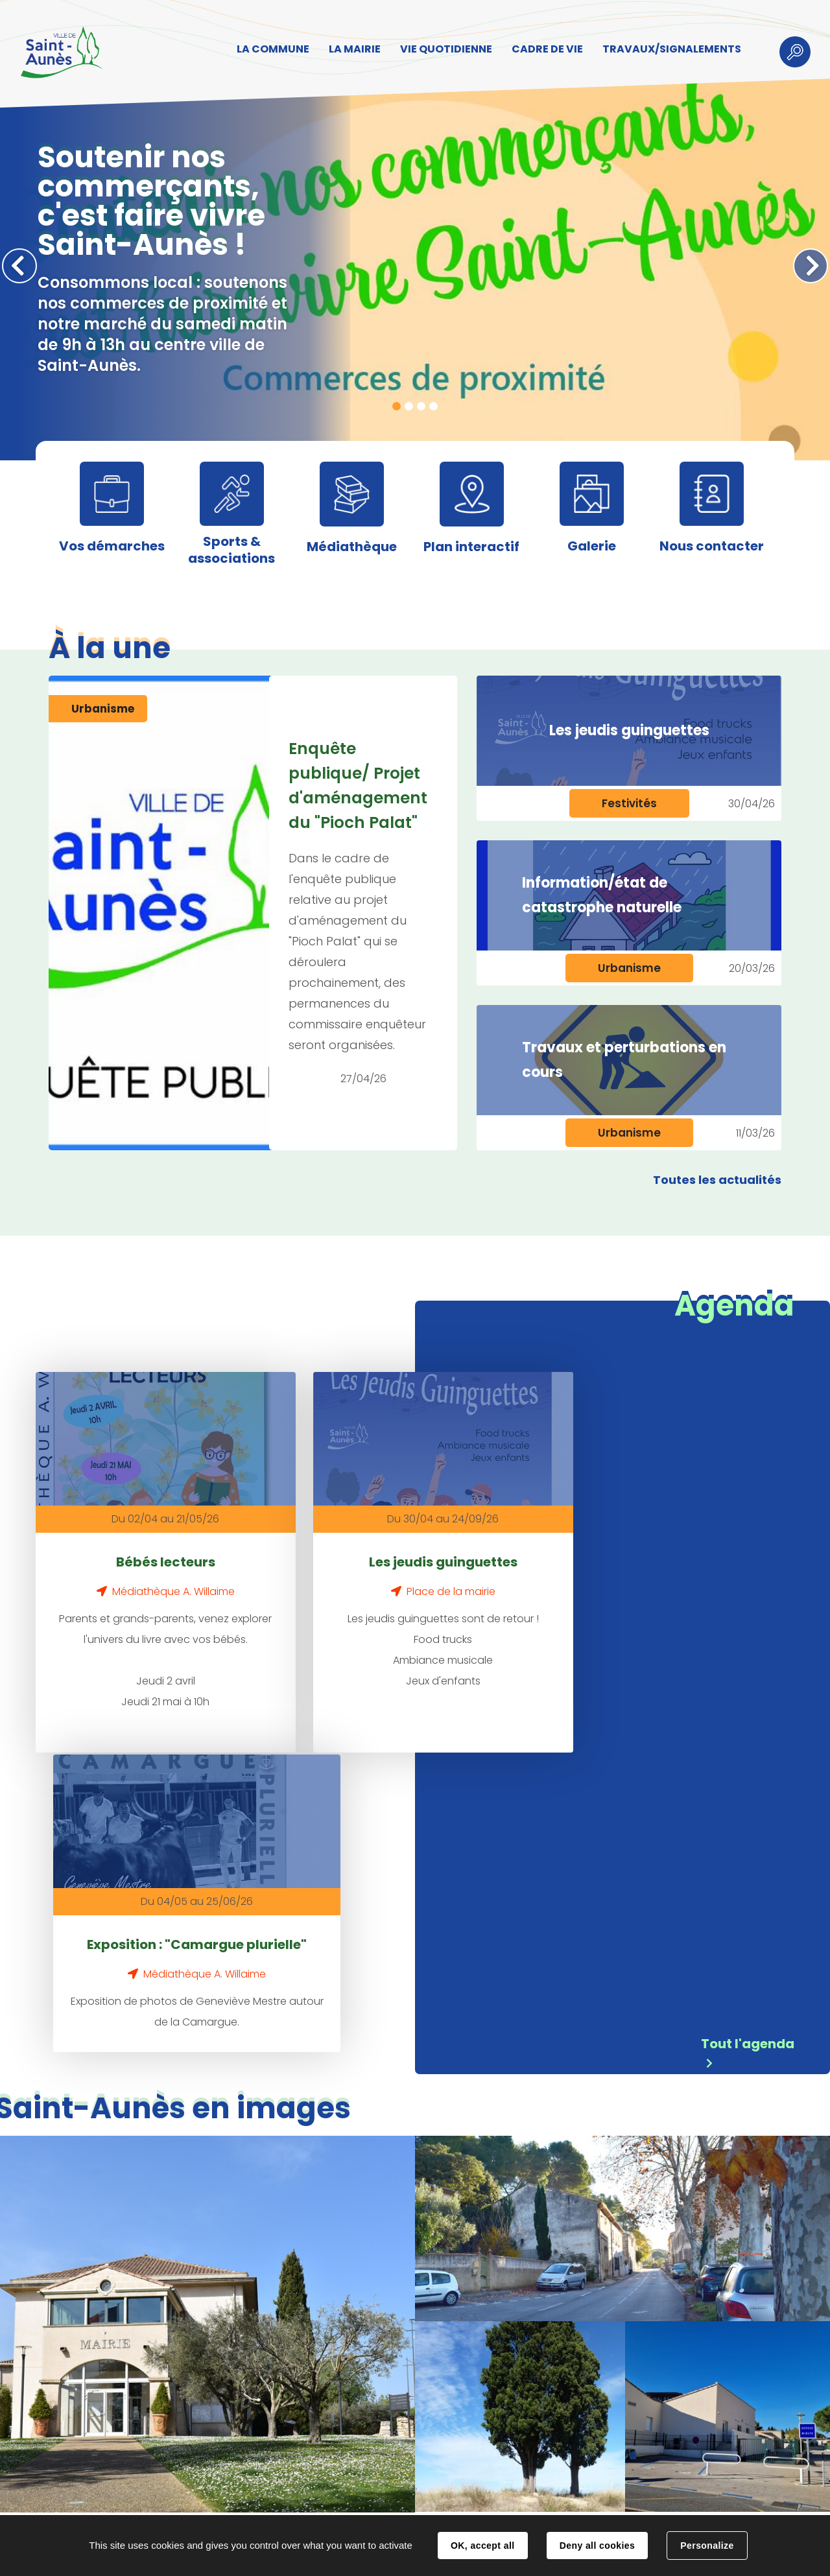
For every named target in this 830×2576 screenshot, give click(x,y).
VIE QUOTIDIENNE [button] (442, 49)
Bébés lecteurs (134, 1539)
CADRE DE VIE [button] (543, 49)
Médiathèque (352, 546)
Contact (233, 2502)
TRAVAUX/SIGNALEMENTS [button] (668, 49)
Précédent (19, 266)
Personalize (706, 2545)
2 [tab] (409, 406)
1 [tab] (396, 406)
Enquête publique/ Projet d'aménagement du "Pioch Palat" (358, 785)
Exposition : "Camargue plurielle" (565, 1550)
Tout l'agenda (747, 1739)
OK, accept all (482, 2545)
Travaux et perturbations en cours (624, 1059)
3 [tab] (421, 406)
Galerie (591, 546)
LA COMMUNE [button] (269, 49)
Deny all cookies (597, 2545)
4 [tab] (433, 406)
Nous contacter (711, 546)
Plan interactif (471, 546)
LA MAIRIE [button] (351, 49)
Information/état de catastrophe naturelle (602, 895)
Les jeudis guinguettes (629, 730)
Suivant (811, 266)
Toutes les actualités (717, 1180)
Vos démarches (112, 546)
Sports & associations (231, 550)
